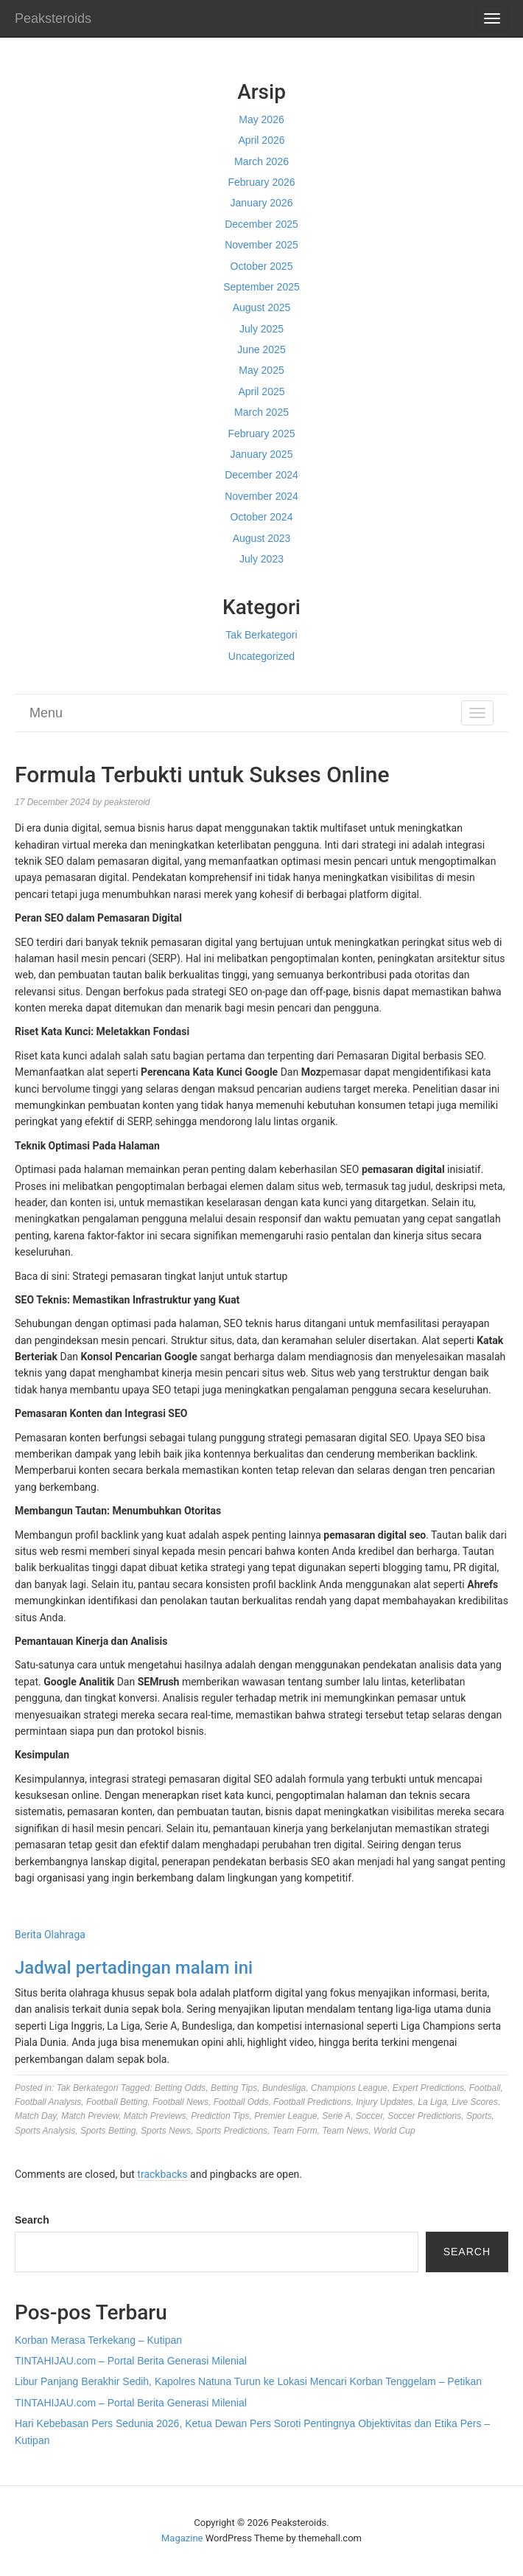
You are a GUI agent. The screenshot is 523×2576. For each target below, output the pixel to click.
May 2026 (261, 119)
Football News (180, 2102)
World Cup (394, 2131)
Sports (479, 2116)
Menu (46, 713)
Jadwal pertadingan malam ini (134, 1967)
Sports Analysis (45, 2131)
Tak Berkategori (261, 635)
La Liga (432, 2102)
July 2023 (261, 559)
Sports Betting (108, 2131)
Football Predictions (312, 2102)
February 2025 (261, 433)
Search (32, 2220)
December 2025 (261, 224)
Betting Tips (234, 2088)
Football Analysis (48, 2102)
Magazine (182, 2538)
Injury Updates (384, 2102)
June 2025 (261, 349)
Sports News (166, 2131)
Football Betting (116, 2102)
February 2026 (261, 182)
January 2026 (262, 203)
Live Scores (475, 2102)
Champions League (349, 2088)
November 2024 (261, 496)
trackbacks (162, 2174)
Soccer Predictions (424, 2116)
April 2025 (261, 391)
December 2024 (261, 475)
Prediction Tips (220, 2116)
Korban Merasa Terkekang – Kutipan (98, 2340)
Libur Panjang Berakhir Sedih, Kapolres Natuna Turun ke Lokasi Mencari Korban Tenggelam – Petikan (248, 2381)
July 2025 (261, 329)
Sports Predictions (231, 2131)
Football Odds (241, 2102)
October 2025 (262, 266)
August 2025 (262, 307)
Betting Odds (180, 2088)
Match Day (35, 2116)
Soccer (369, 2116)
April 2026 (261, 140)
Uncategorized (261, 656)
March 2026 (261, 161)
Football (485, 2088)
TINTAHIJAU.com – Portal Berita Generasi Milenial (131, 2361)
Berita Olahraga (50, 1934)
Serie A (336, 2116)
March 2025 (261, 412)
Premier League (285, 2116)
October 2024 (262, 517)
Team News (345, 2131)
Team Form (295, 2131)
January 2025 (262, 454)
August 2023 (262, 538)
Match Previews (155, 2116)
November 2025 (261, 245)
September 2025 (261, 287)
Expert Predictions (428, 2088)
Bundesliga (284, 2088)
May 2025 (261, 370)
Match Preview (90, 2116)
